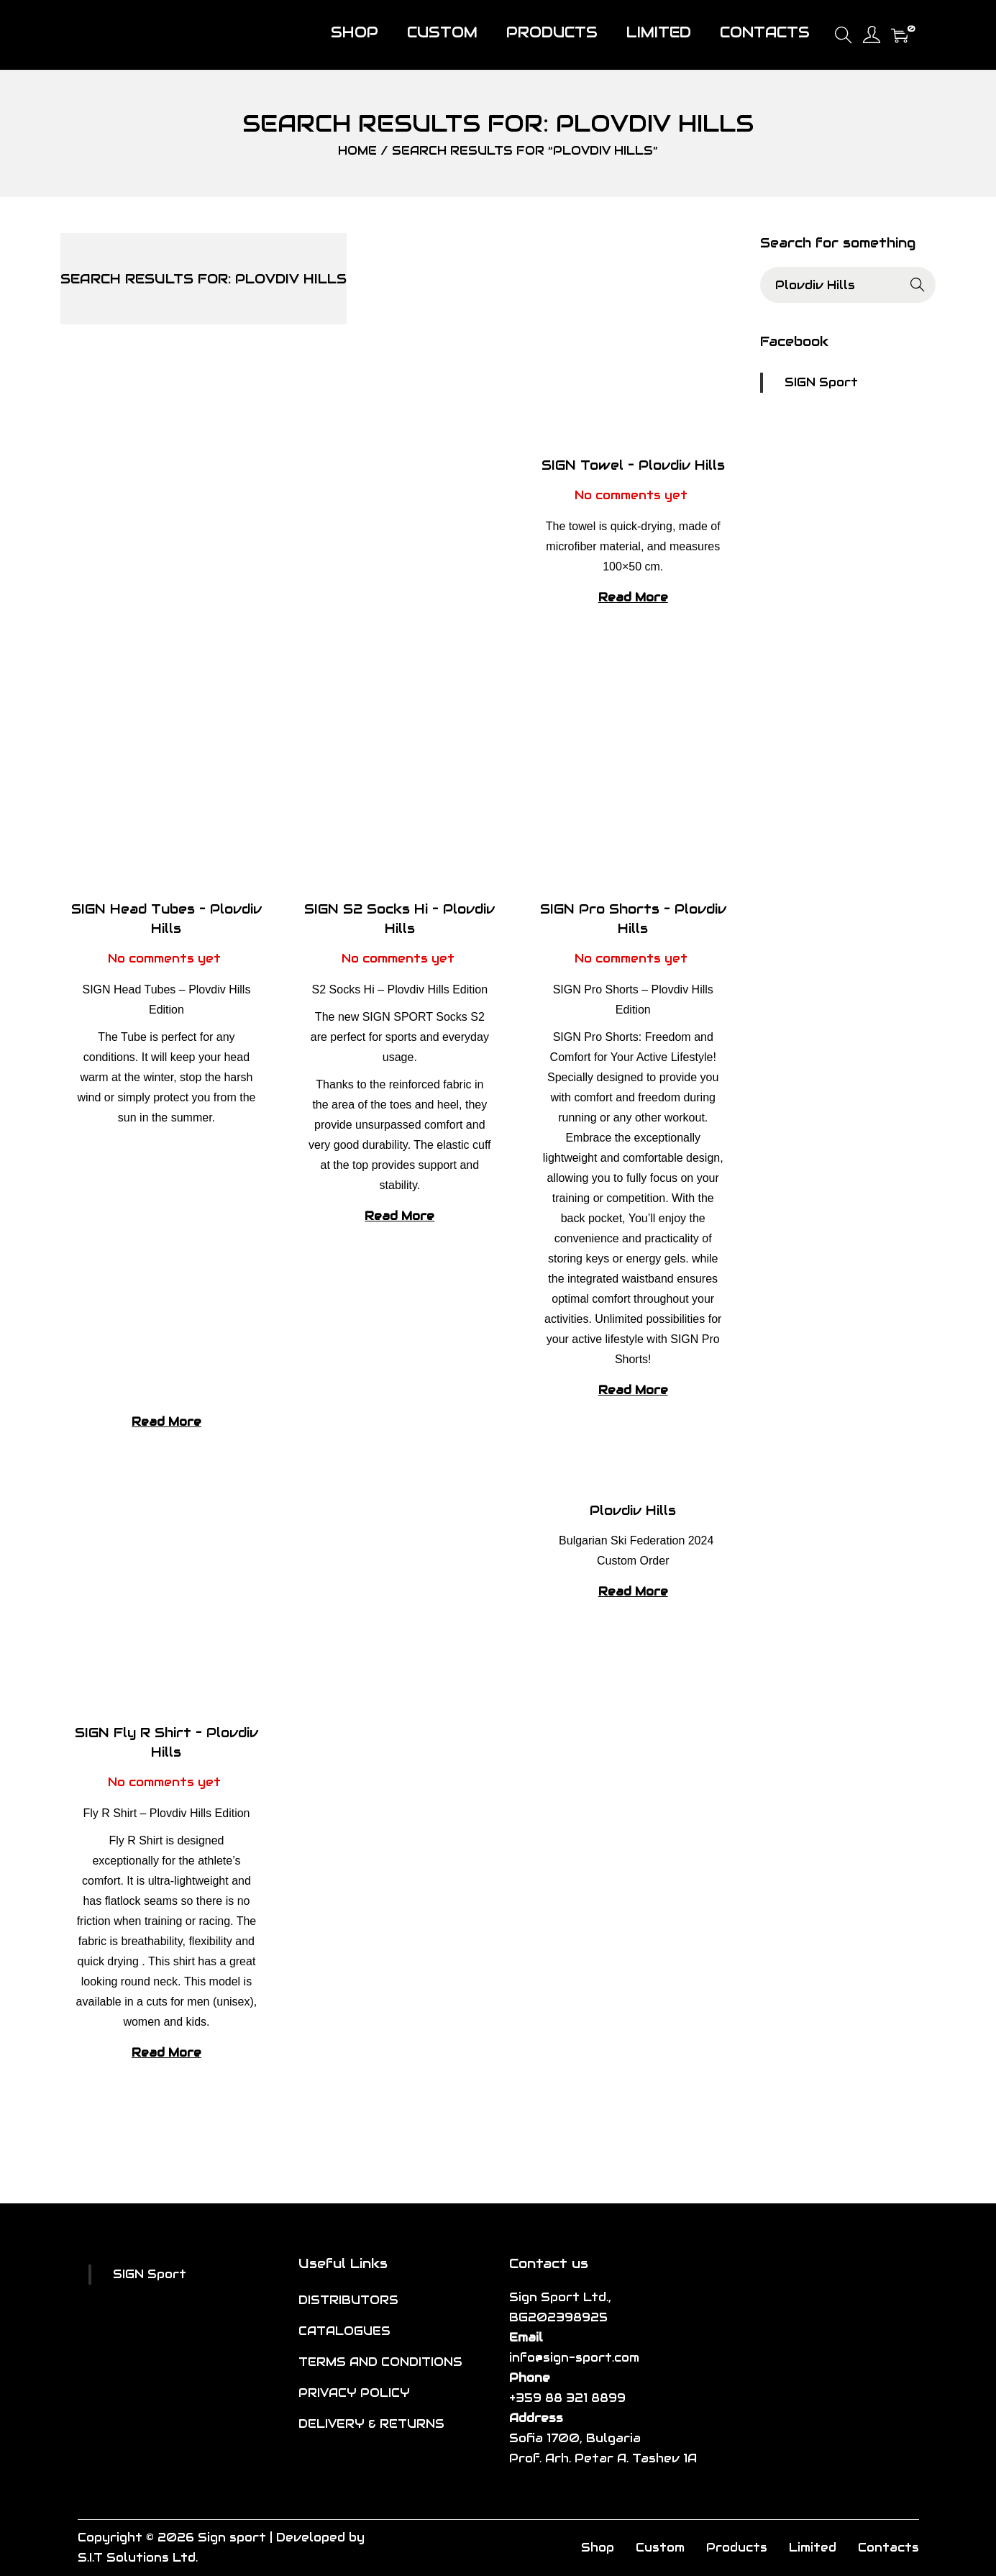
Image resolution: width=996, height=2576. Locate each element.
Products (736, 2547)
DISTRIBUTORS (348, 2300)
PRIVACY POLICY (354, 2392)
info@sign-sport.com (574, 2357)
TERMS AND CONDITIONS (380, 2362)
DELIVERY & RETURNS (371, 2423)
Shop (597, 2547)
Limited (812, 2547)
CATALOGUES (344, 2331)
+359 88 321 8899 (567, 2398)
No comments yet (631, 495)
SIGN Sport (821, 382)
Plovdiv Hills (633, 1510)
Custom (660, 2547)
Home (357, 150)
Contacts (888, 2547)
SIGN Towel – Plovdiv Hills (633, 465)
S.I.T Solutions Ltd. (138, 2557)
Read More (633, 597)
